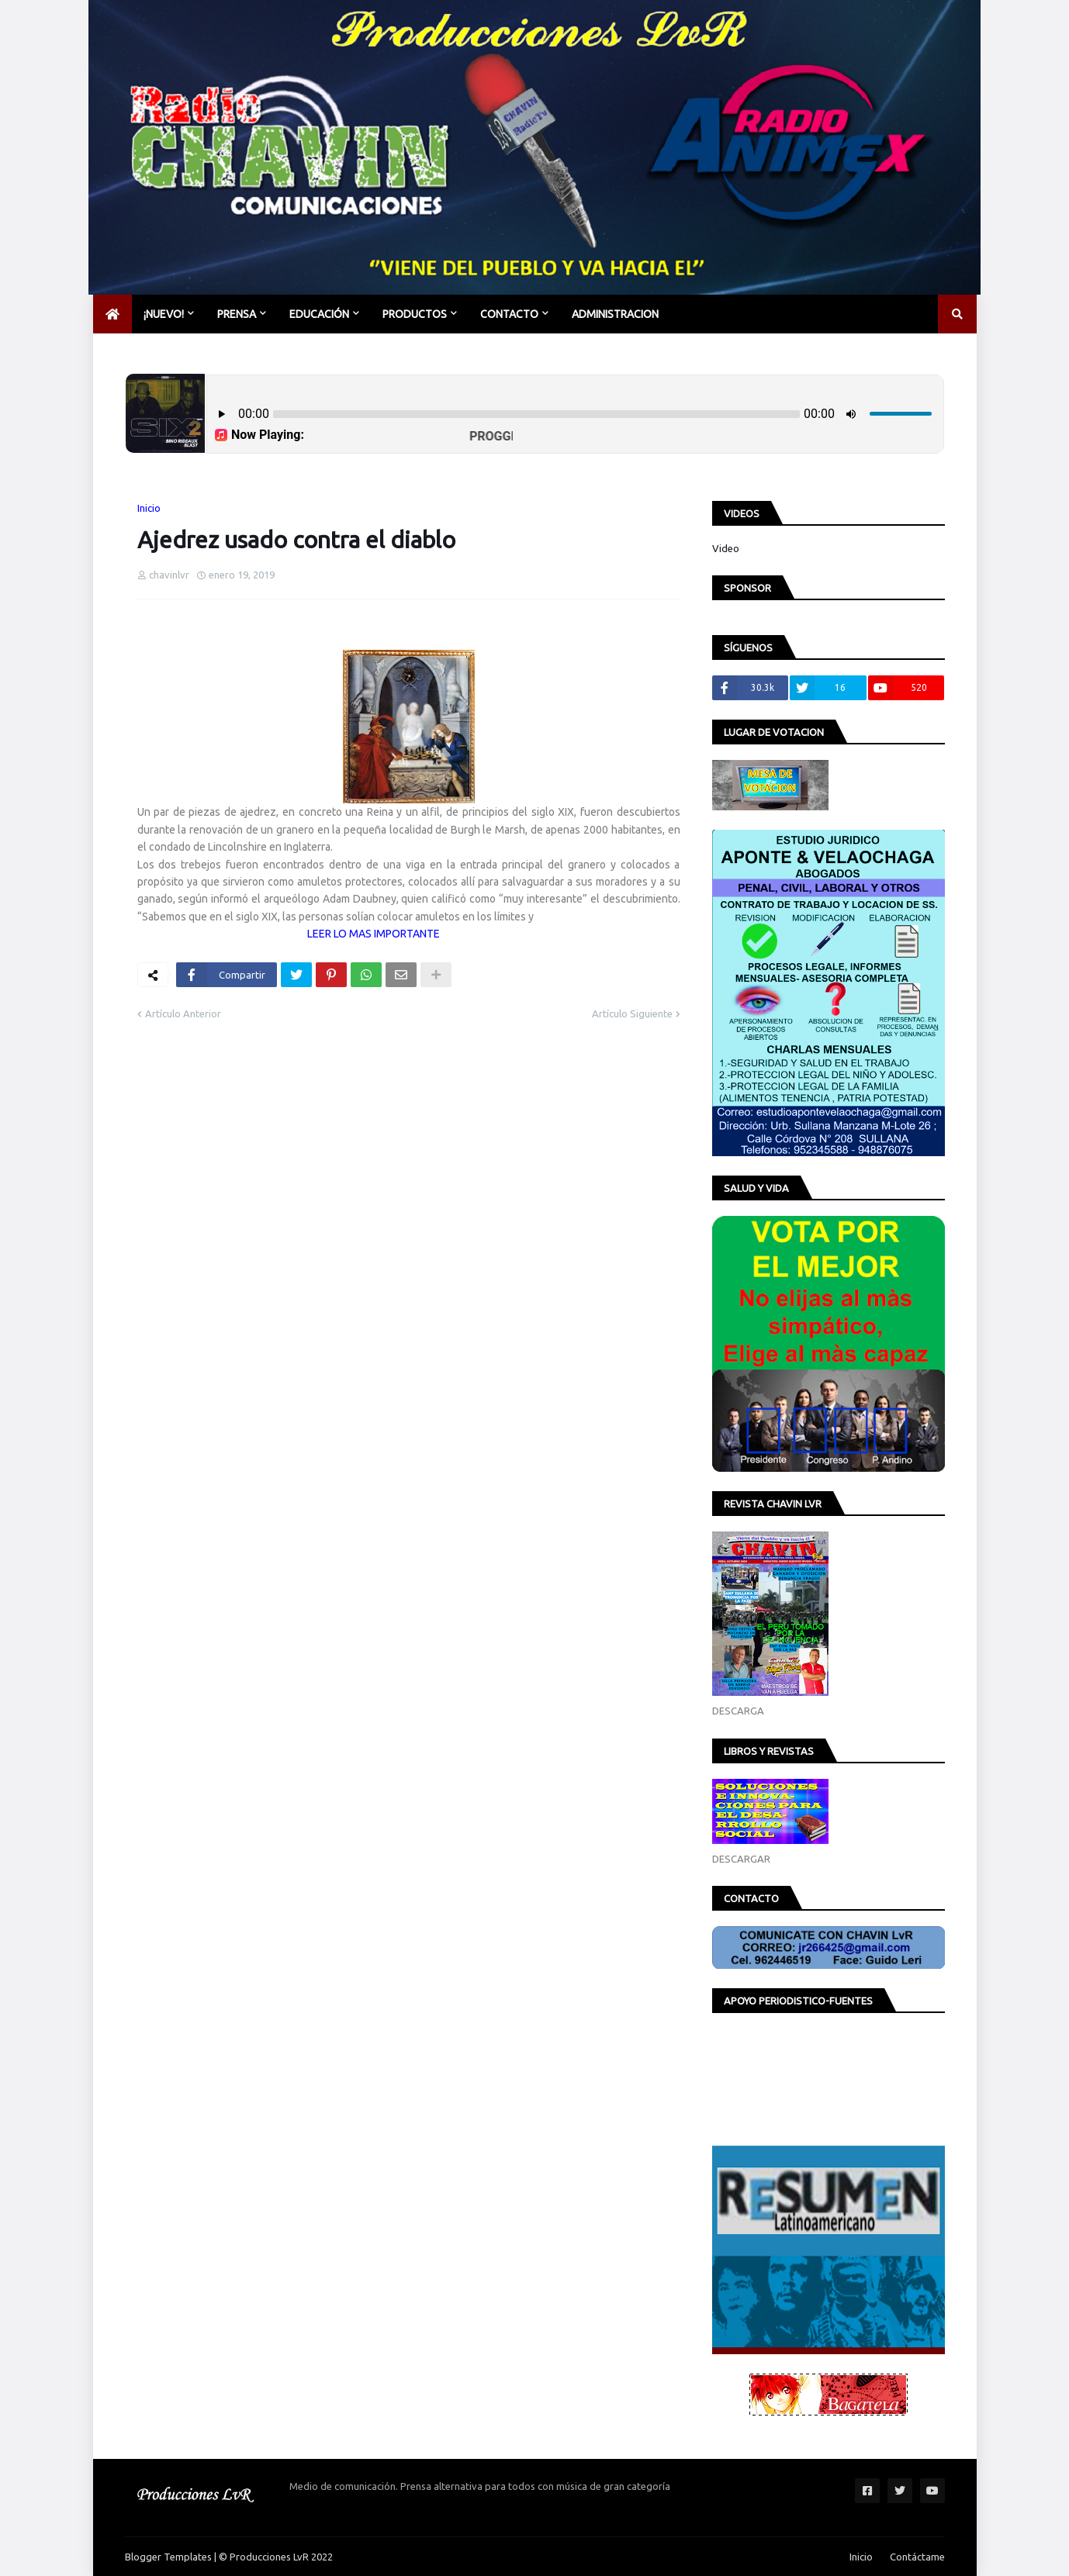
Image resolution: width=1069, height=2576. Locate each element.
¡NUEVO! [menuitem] (164, 314)
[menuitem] (112, 314)
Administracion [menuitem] (615, 314)
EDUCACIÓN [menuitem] (319, 314)
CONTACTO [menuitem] (509, 314)
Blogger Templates (168, 2556)
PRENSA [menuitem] (236, 314)
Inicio (149, 507)
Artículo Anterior (183, 1013)
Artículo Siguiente (632, 1013)
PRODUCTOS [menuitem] (414, 314)
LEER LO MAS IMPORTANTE (371, 933)
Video (725, 548)
